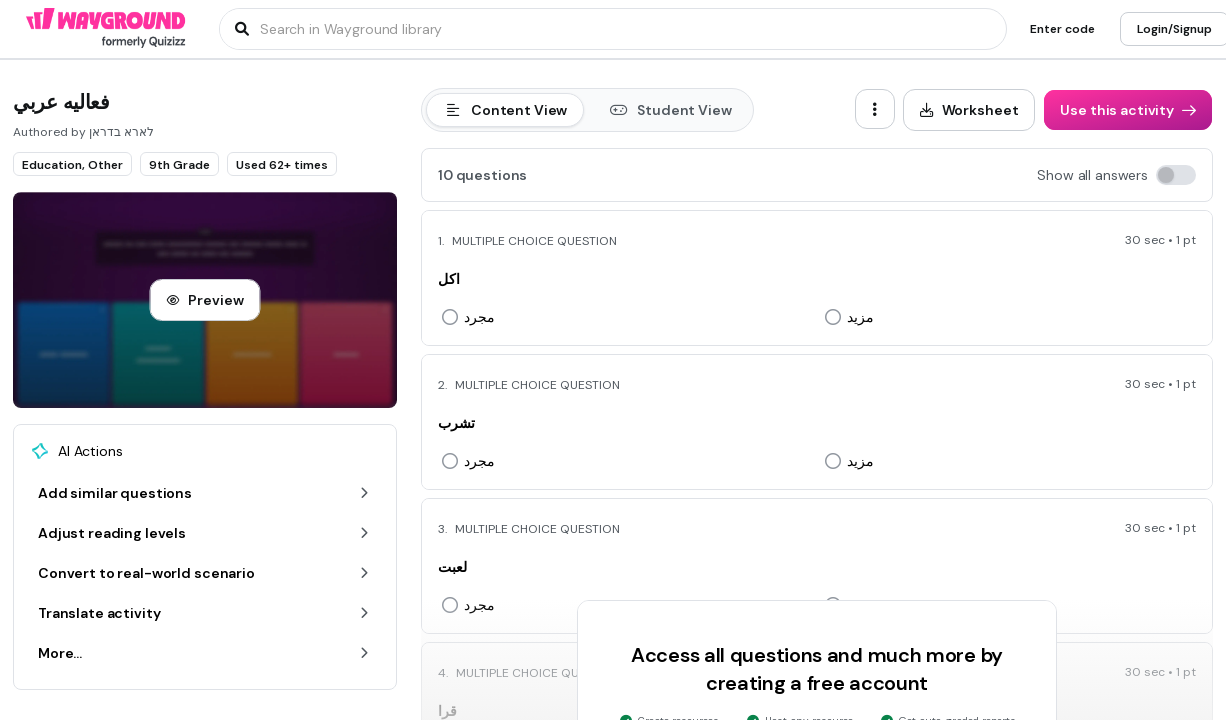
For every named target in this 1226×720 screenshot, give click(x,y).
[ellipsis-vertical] (875, 109)
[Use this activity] (1128, 110)
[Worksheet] (969, 110)
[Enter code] (1062, 29)
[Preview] (204, 300)
